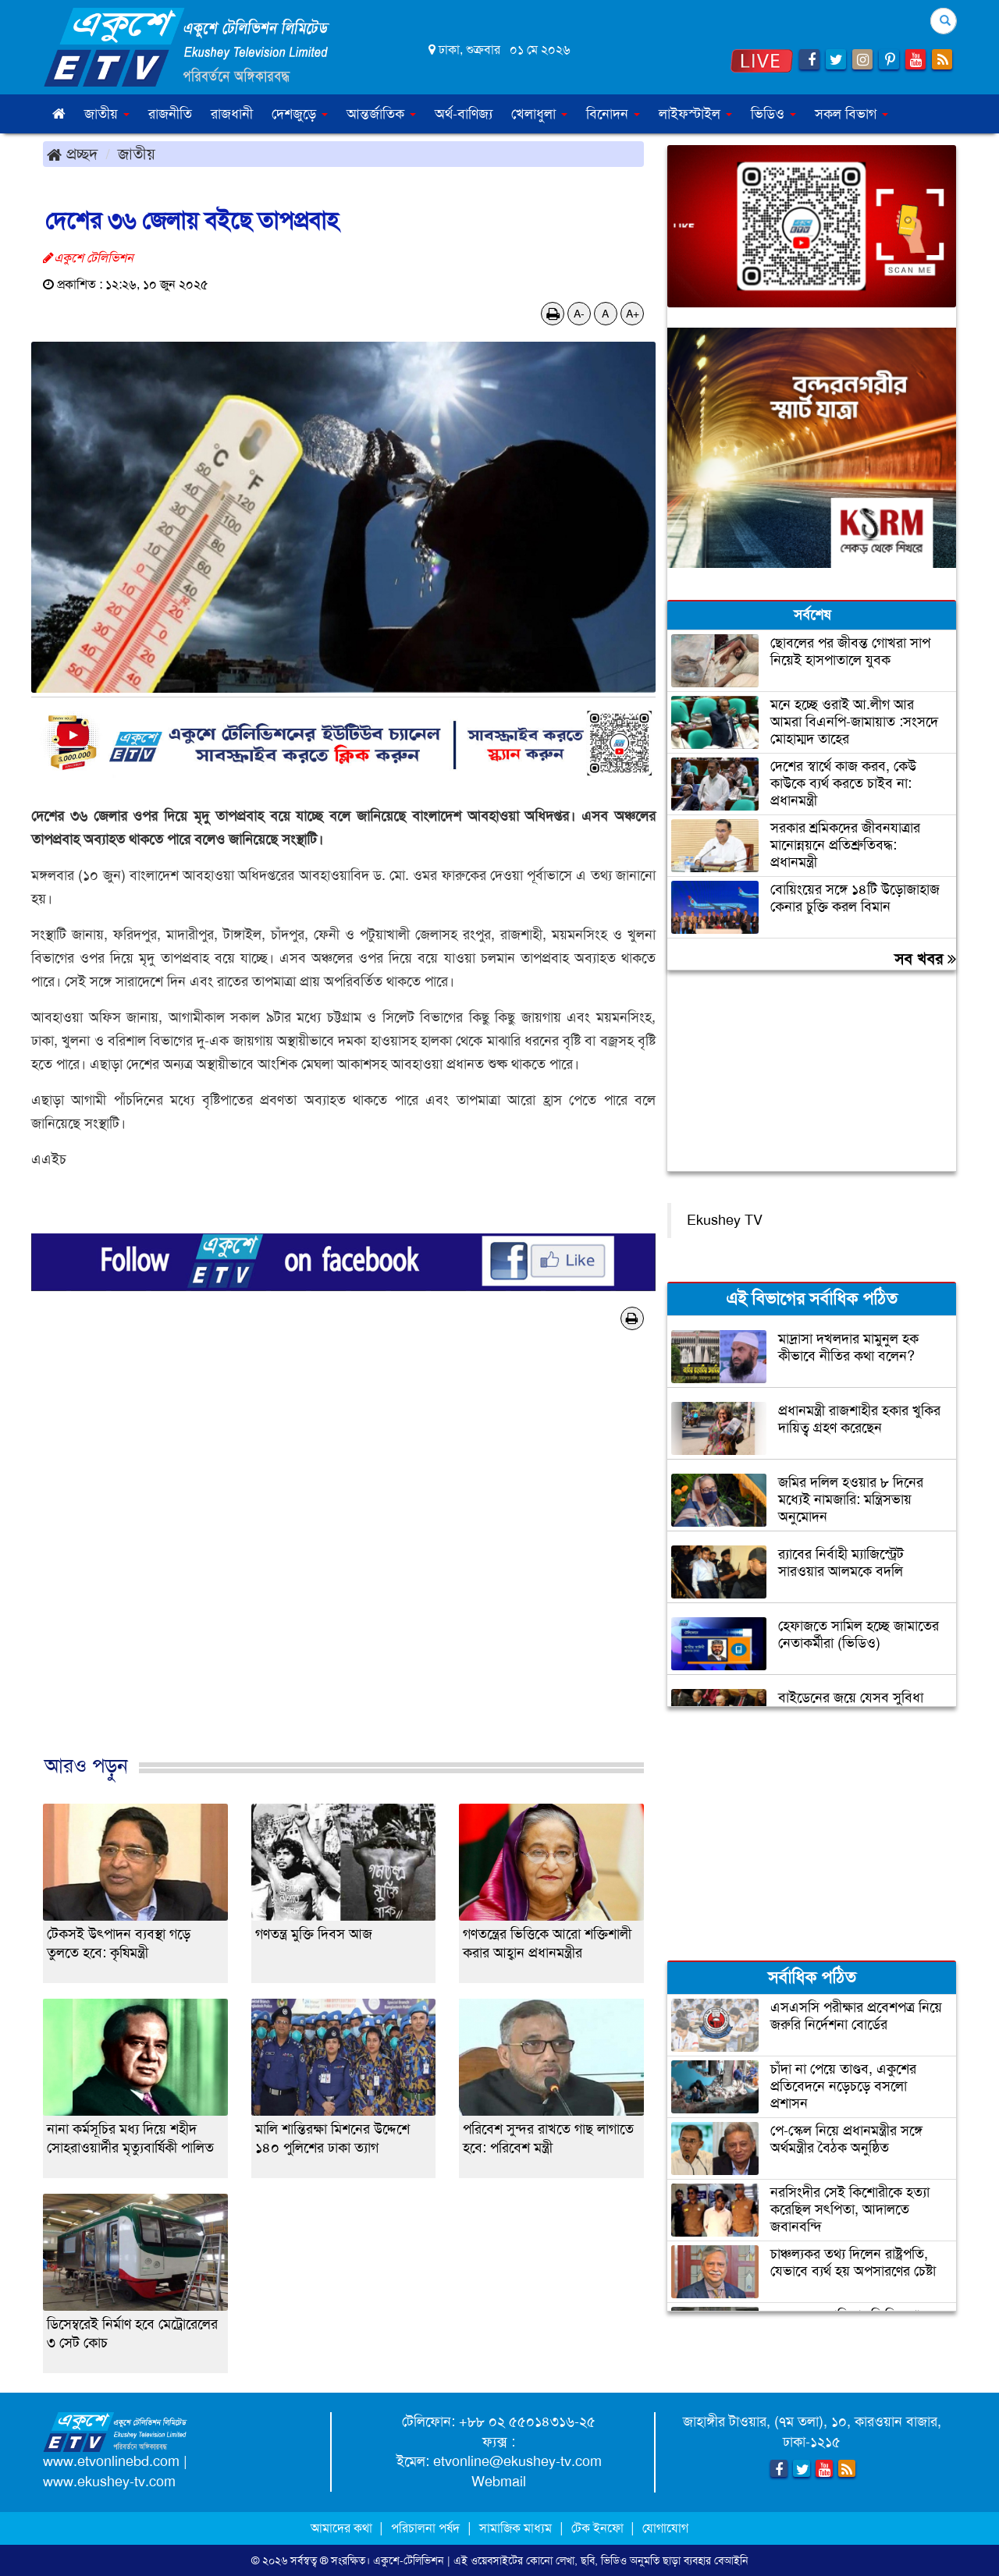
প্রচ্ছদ (72, 154)
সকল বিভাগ (851, 114)
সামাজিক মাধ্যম (515, 2528)
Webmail (498, 2481)
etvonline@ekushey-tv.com (517, 2461)
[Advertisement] (343, 1558)
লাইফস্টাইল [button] (695, 114)
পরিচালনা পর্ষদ (425, 2528)
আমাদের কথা (343, 2528)
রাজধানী (232, 114)
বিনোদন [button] (613, 114)
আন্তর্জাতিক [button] (381, 114)
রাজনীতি (170, 114)
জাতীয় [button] (107, 114)
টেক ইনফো (599, 2528)
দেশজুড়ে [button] (300, 114)
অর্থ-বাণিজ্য (463, 114)
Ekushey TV (725, 1220)
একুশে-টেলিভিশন (408, 2560)
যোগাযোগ (665, 2528)
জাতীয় (136, 154)
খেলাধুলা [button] (539, 114)
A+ (632, 314)
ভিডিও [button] (773, 114)
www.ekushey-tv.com (109, 2481)
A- (579, 314)
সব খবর (925, 959)
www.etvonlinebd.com (111, 2461)
